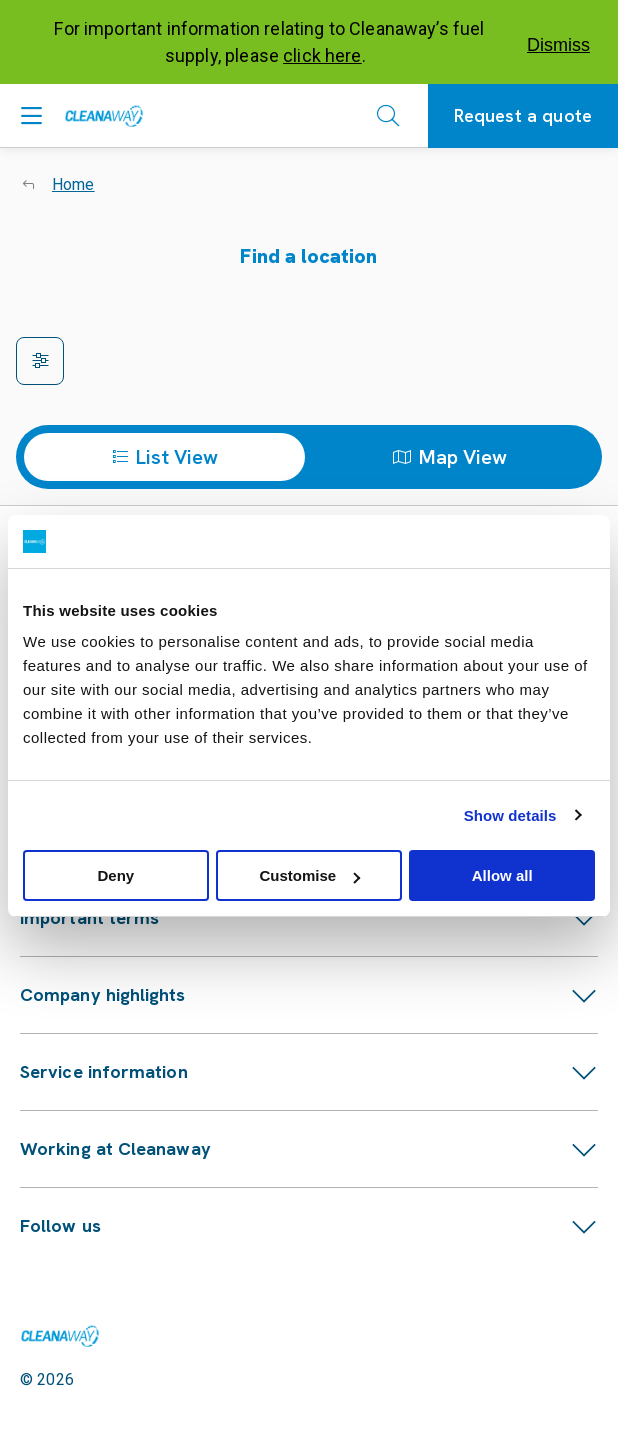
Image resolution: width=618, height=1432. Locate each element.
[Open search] (388, 116)
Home (73, 184)
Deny (115, 875)
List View (165, 457)
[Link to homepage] (60, 1336)
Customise (309, 875)
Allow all (502, 875)
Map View (450, 457)
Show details (510, 815)
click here (322, 55)
